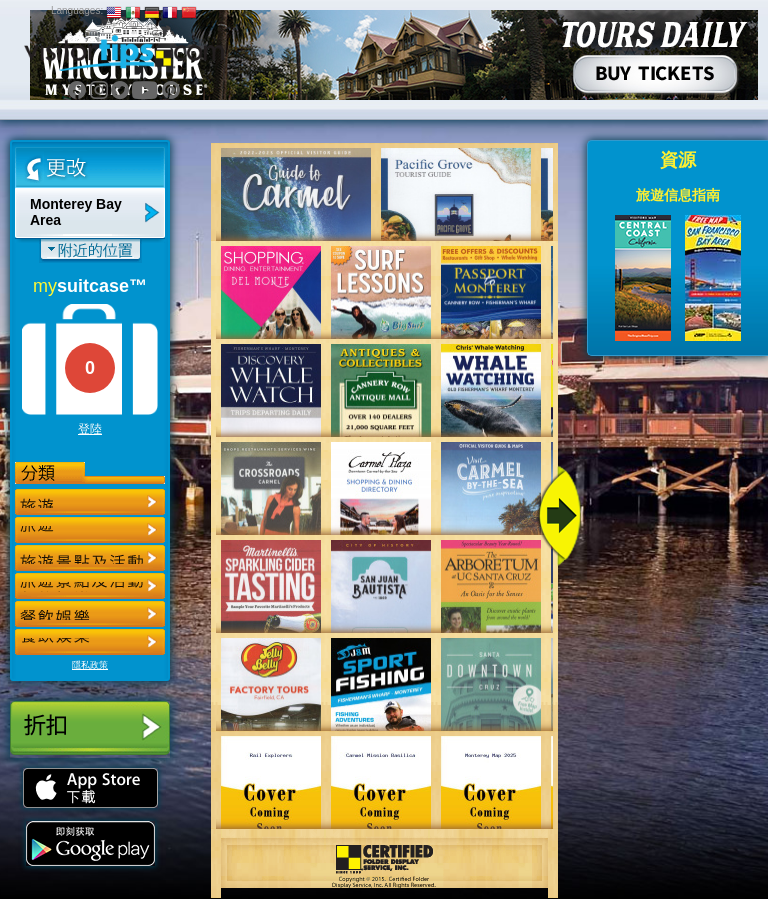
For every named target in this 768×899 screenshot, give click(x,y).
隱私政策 (90, 665)
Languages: (77, 10)
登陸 (90, 429)
